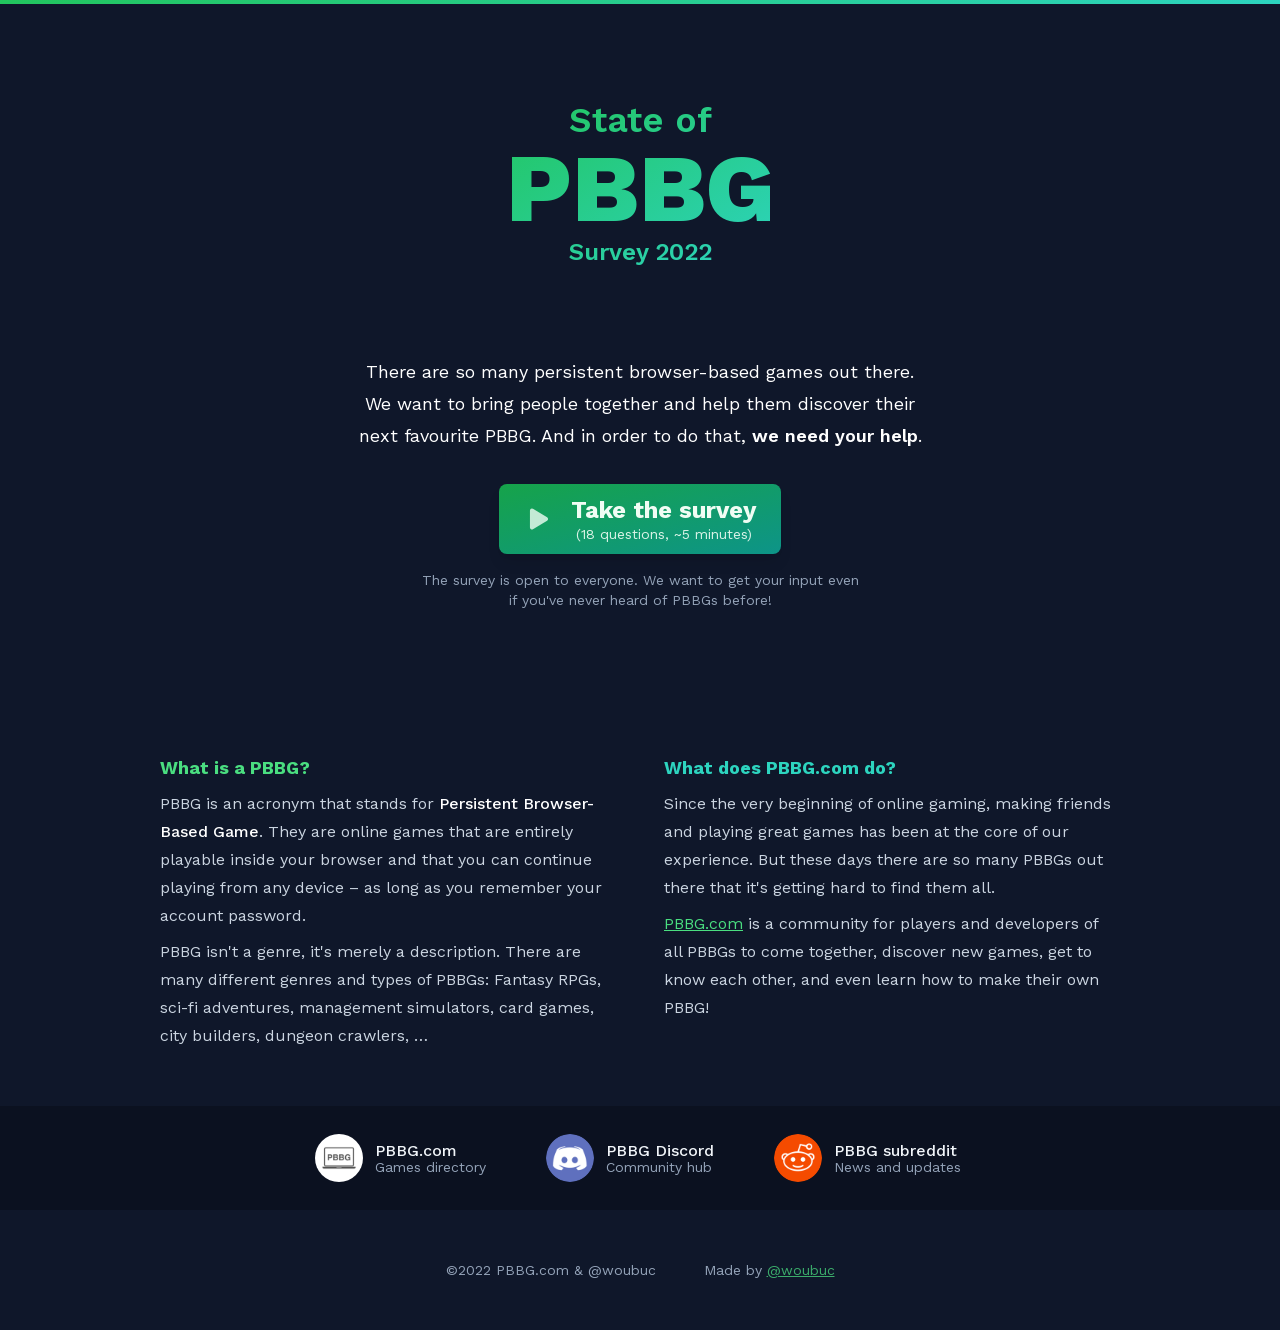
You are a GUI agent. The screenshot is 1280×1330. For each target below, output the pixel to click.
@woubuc (801, 1270)
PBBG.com (703, 923)
